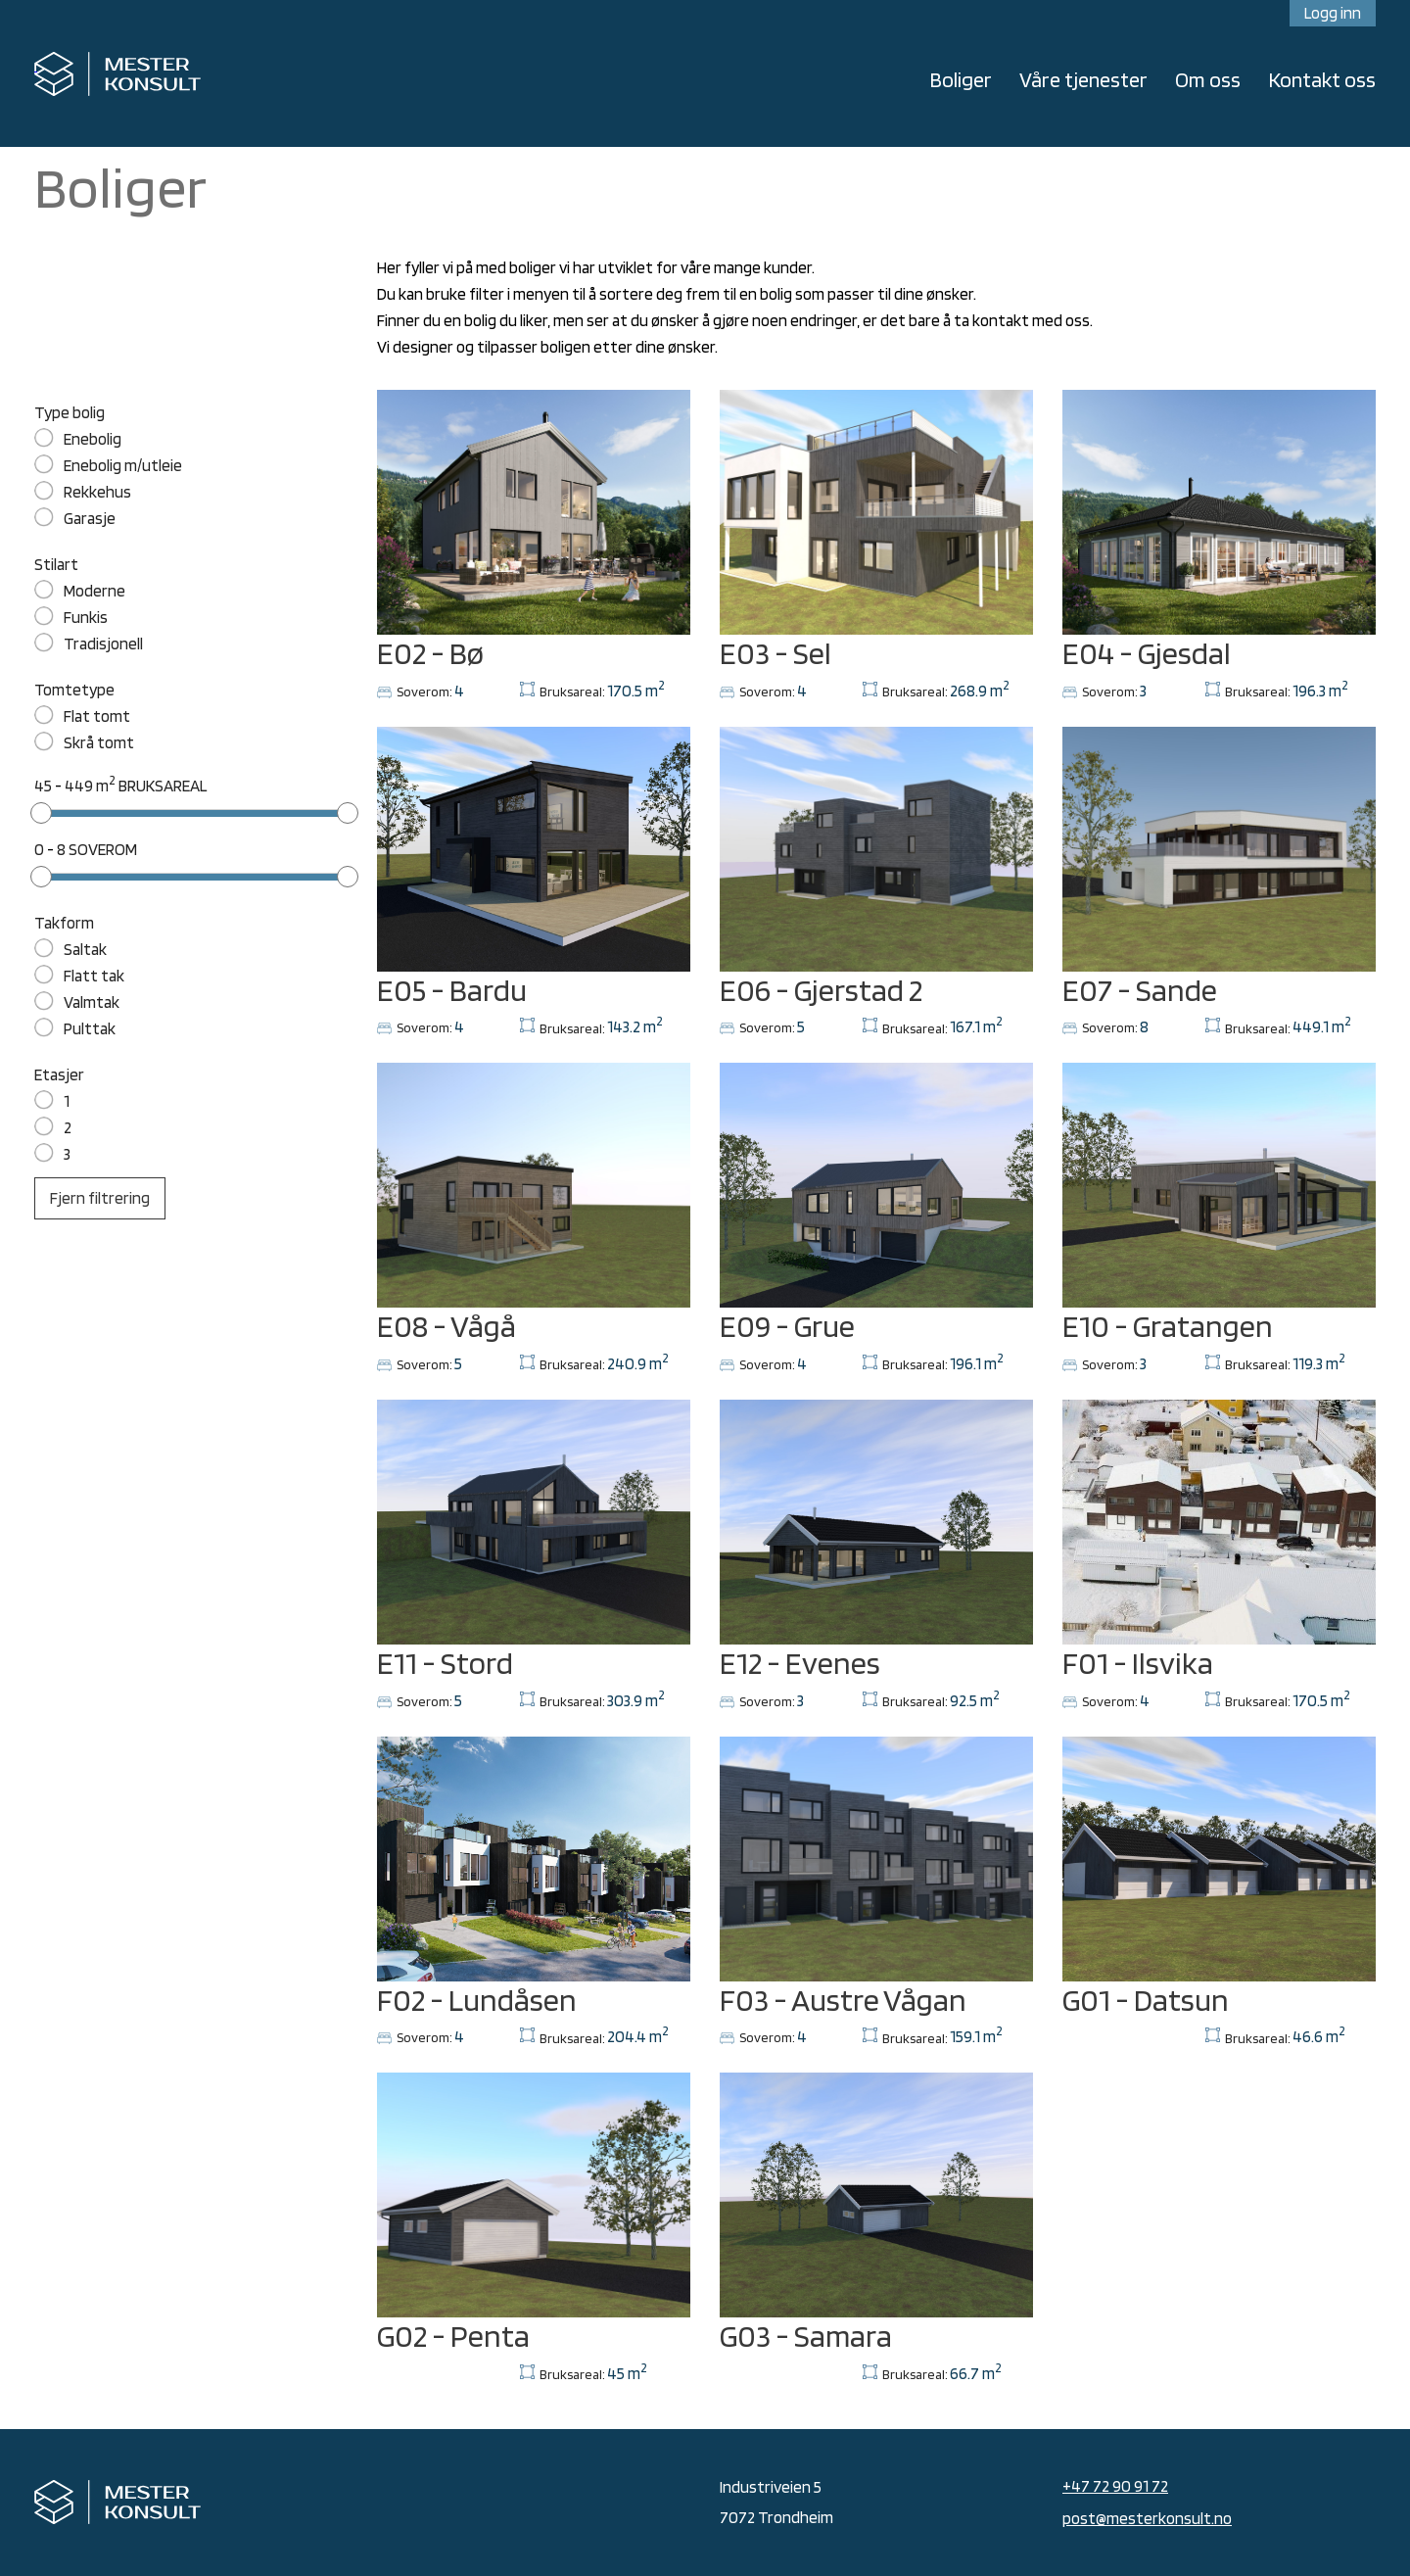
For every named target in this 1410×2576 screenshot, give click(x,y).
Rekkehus (97, 491)
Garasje (90, 518)
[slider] (41, 813)
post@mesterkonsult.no (1147, 2518)
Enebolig (92, 439)
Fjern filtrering (100, 1198)
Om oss (1208, 79)
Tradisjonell (103, 643)
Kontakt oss (1322, 79)
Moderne (94, 590)
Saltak (85, 949)
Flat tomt (97, 716)
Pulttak (90, 1028)
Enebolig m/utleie (123, 465)
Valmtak (91, 1002)
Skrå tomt (99, 742)
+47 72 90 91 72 (1115, 2486)
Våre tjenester (1083, 79)
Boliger (960, 79)
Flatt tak (94, 975)
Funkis (86, 617)
